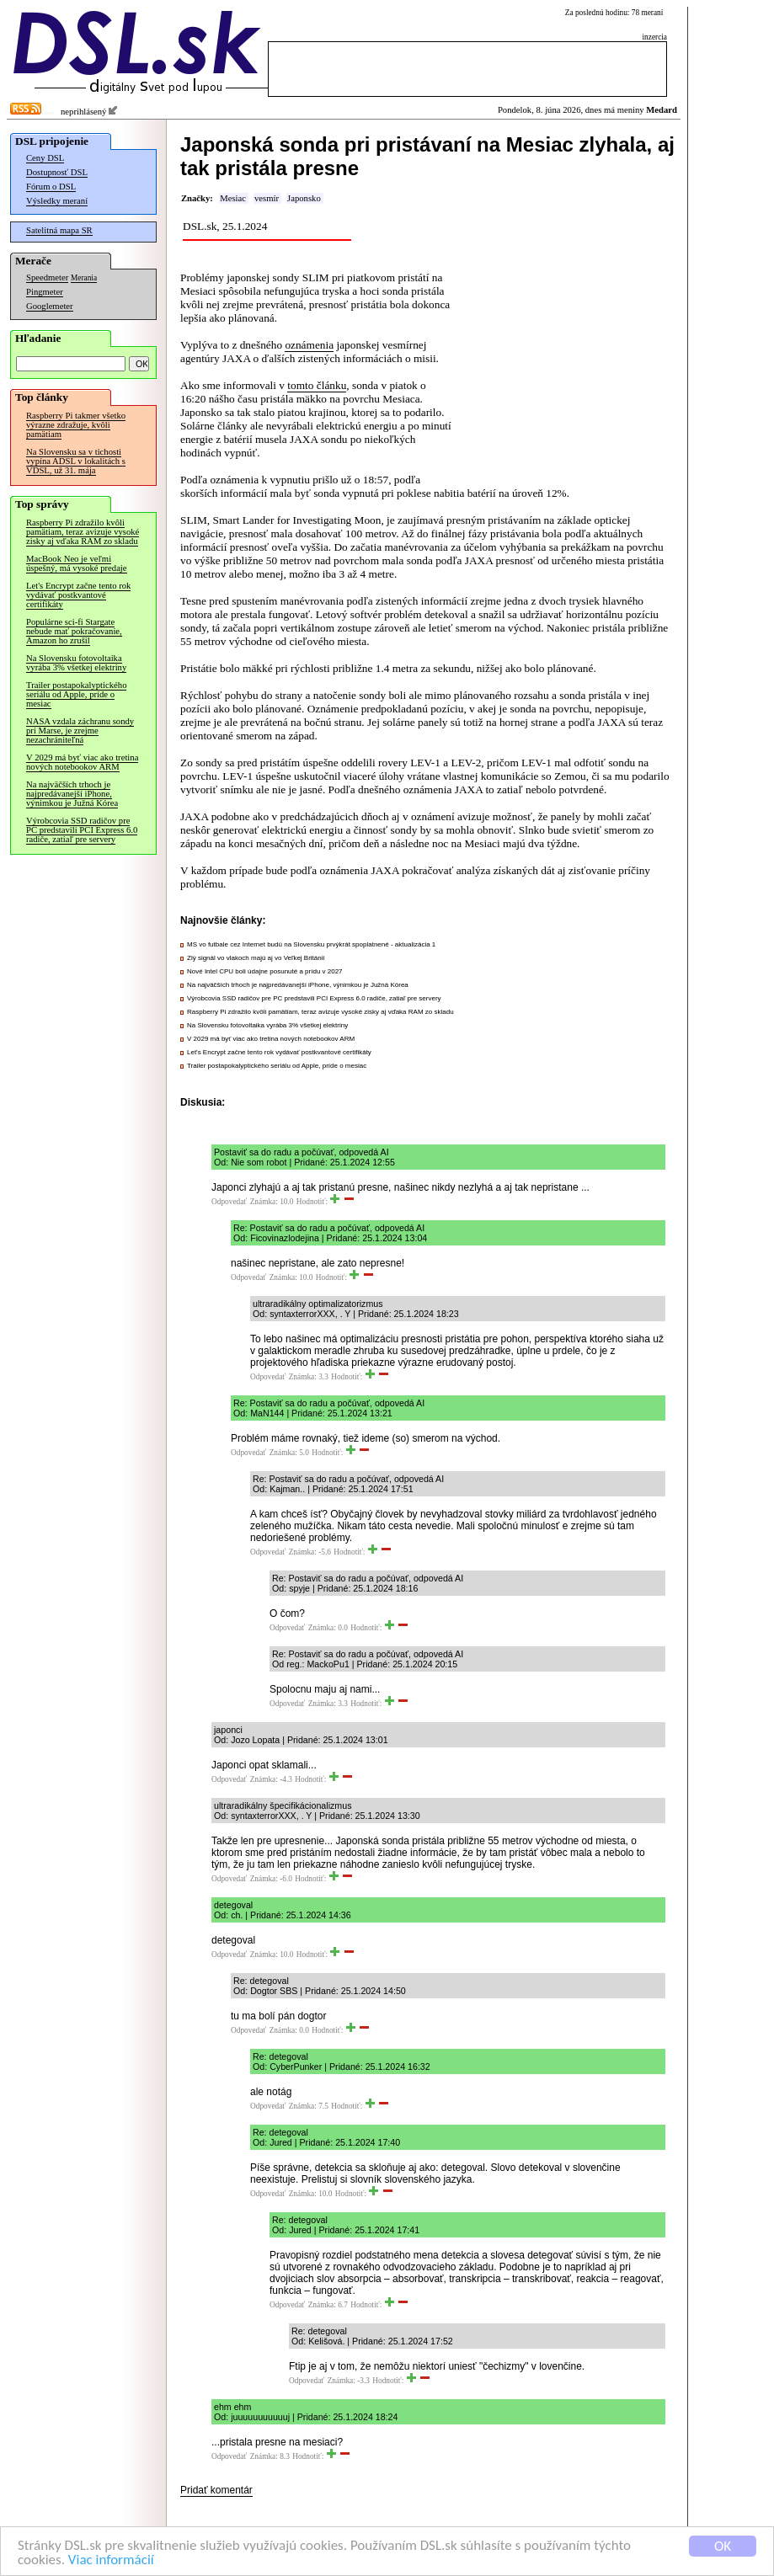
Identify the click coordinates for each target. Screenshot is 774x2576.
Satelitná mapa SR (59, 230)
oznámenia (309, 345)
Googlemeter (49, 306)
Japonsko (304, 198)
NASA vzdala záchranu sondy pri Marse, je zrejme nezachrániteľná (80, 730)
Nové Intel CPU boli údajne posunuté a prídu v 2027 (265, 971)
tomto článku (316, 385)
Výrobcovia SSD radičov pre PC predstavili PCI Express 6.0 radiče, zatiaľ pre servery (81, 830)
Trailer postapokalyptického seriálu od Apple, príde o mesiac (76, 694)
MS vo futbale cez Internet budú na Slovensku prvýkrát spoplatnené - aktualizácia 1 (311, 944)
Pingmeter (44, 291)
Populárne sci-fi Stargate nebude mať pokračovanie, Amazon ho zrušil (74, 631)
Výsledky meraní (57, 200)
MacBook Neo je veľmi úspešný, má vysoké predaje (76, 563)
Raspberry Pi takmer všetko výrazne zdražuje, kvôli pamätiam (75, 425)
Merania (84, 278)
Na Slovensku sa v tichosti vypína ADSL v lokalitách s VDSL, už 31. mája (75, 461)
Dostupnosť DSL (57, 172)
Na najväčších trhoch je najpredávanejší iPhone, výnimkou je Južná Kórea (72, 794)
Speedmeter (47, 277)
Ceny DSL (45, 158)
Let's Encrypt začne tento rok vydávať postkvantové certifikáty (78, 595)
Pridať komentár (216, 2490)
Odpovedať (229, 1201)
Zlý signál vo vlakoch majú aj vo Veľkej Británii (255, 958)
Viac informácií (111, 2562)
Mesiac (233, 198)
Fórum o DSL (51, 186)
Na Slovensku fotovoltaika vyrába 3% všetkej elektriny (76, 662)
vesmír (266, 198)
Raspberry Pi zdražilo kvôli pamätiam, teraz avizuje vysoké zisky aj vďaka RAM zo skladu (82, 532)
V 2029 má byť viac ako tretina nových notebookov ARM (82, 762)
